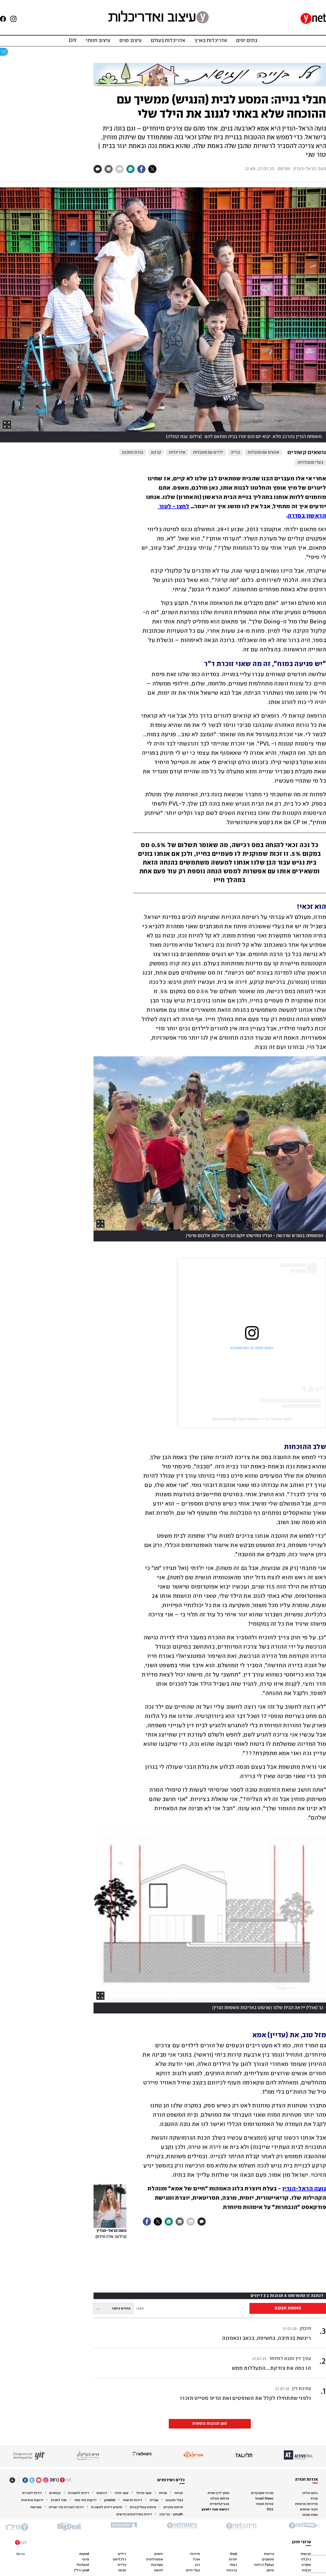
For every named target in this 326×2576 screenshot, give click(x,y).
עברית (154, 2500)
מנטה (122, 2570)
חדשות (306, 2554)
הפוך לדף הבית (218, 2493)
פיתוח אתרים (173, 2507)
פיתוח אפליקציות (143, 2507)
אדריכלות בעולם (168, 41)
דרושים (102, 2493)
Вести (20, 2554)
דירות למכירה (32, 2493)
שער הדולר (144, 2493)
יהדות (233, 2559)
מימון (270, 2570)
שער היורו (122, 2493)
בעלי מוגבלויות (310, 463)
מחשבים (268, 2559)
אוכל (196, 2559)
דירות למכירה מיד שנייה (66, 2507)
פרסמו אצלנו (219, 2498)
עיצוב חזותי (98, 41)
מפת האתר (310, 2514)
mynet (84, 2554)
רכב (197, 2564)
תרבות (306, 2570)
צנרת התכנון (132, 452)
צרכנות (231, 2570)
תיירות (195, 2554)
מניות (163, 2493)
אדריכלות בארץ (210, 41)
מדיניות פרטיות (306, 2504)
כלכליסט (119, 2559)
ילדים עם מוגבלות (208, 452)
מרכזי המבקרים (262, 2493)
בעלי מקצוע (174, 2500)
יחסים (158, 2554)
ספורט (306, 2564)
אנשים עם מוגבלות (263, 452)
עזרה (314, 2498)
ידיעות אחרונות (32, 2500)
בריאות (269, 2554)
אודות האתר (264, 2504)
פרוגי (85, 2559)
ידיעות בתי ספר (85, 2500)
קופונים (55, 2493)
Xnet (233, 2554)
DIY (73, 41)
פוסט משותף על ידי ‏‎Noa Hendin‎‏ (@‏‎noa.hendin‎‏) (252, 1419)
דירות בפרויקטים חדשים (134, 2514)
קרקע (156, 452)
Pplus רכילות (264, 2564)
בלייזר (121, 2564)
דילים (122, 2554)
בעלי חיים (193, 2570)
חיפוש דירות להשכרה (106, 2507)
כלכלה (306, 2559)
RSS (270, 2509)
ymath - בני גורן (171, 2514)
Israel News (264, 2498)
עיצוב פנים (131, 41)
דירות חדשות (132, 2500)
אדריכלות (177, 452)
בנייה (235, 452)
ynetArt (109, 2500)
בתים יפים (246, 41)
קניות (178, 2493)
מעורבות (157, 2564)
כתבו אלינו (310, 2493)
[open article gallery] (163, 314)
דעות (233, 2564)
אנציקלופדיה (219, 2504)
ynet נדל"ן (81, 2570)
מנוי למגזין (59, 2500)
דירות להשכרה (78, 2493)
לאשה (158, 2570)
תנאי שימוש (309, 2509)
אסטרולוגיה (154, 2559)
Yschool (82, 2564)
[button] (210, 2363)
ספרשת (36, 2507)
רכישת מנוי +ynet (215, 2509)
